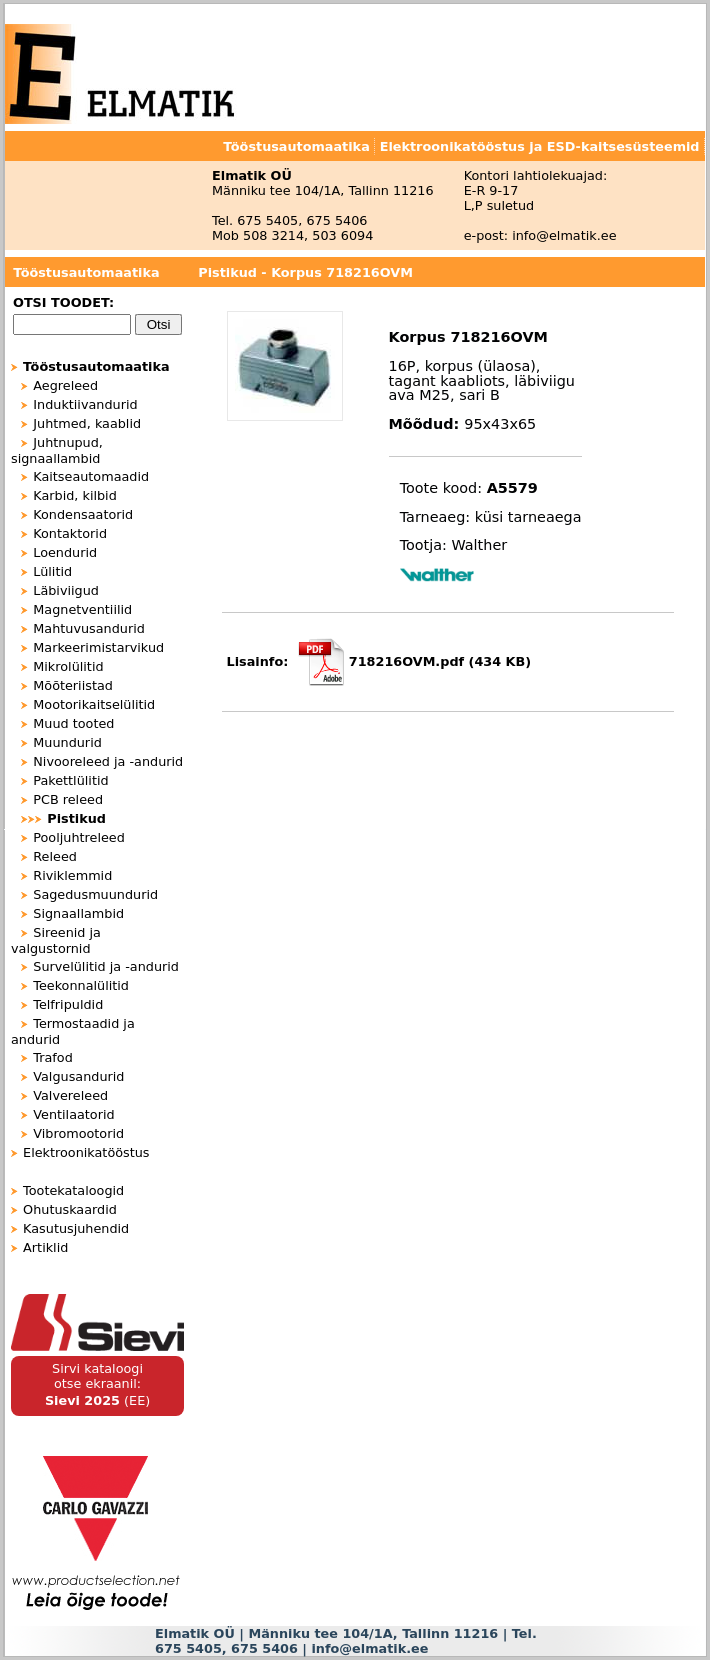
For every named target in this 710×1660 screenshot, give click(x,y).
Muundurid (67, 742)
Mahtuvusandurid (89, 628)
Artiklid (45, 1247)
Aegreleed (65, 385)
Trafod (53, 1057)
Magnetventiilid (82, 609)
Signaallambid (78, 913)
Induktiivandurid (85, 404)
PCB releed (68, 799)
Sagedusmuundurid (95, 894)
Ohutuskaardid (70, 1209)
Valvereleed (70, 1095)
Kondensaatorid (83, 514)
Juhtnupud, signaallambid (57, 450)
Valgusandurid (78, 1076)
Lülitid (52, 571)
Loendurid (65, 552)
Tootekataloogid (73, 1190)
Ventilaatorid (73, 1114)
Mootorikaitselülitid (94, 704)
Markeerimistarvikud (98, 647)
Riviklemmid (72, 875)
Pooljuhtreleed (79, 837)
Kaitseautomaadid (91, 476)
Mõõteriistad (73, 685)
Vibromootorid (78, 1133)
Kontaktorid (70, 533)
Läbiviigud (66, 590)
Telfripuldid (68, 1004)
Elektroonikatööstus (86, 1152)
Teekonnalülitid (81, 985)
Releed (55, 856)
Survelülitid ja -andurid (106, 966)
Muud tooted (73, 723)
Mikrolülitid (68, 666)
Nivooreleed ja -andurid (108, 761)
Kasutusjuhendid (76, 1228)
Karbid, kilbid (75, 495)
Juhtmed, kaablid (87, 423)
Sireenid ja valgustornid (56, 940)
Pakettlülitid (70, 780)
